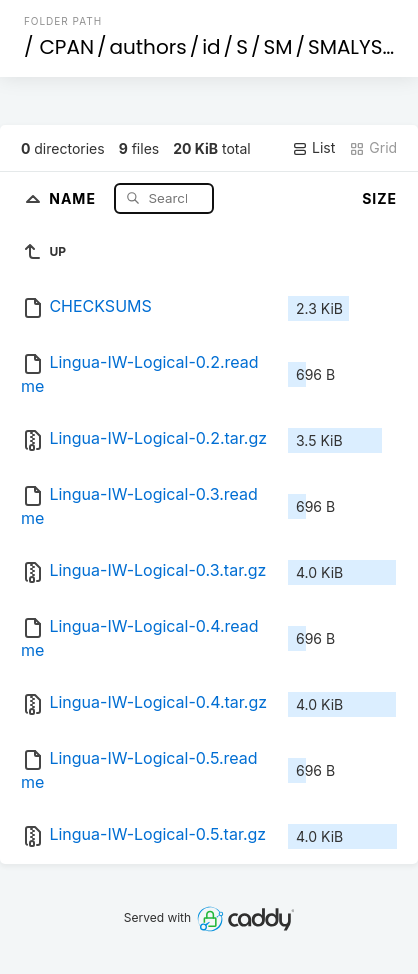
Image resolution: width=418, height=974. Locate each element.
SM (277, 47)
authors (148, 47)
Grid (373, 148)
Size (379, 198)
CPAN (66, 47)
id (211, 47)
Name (74, 197)
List (313, 148)
